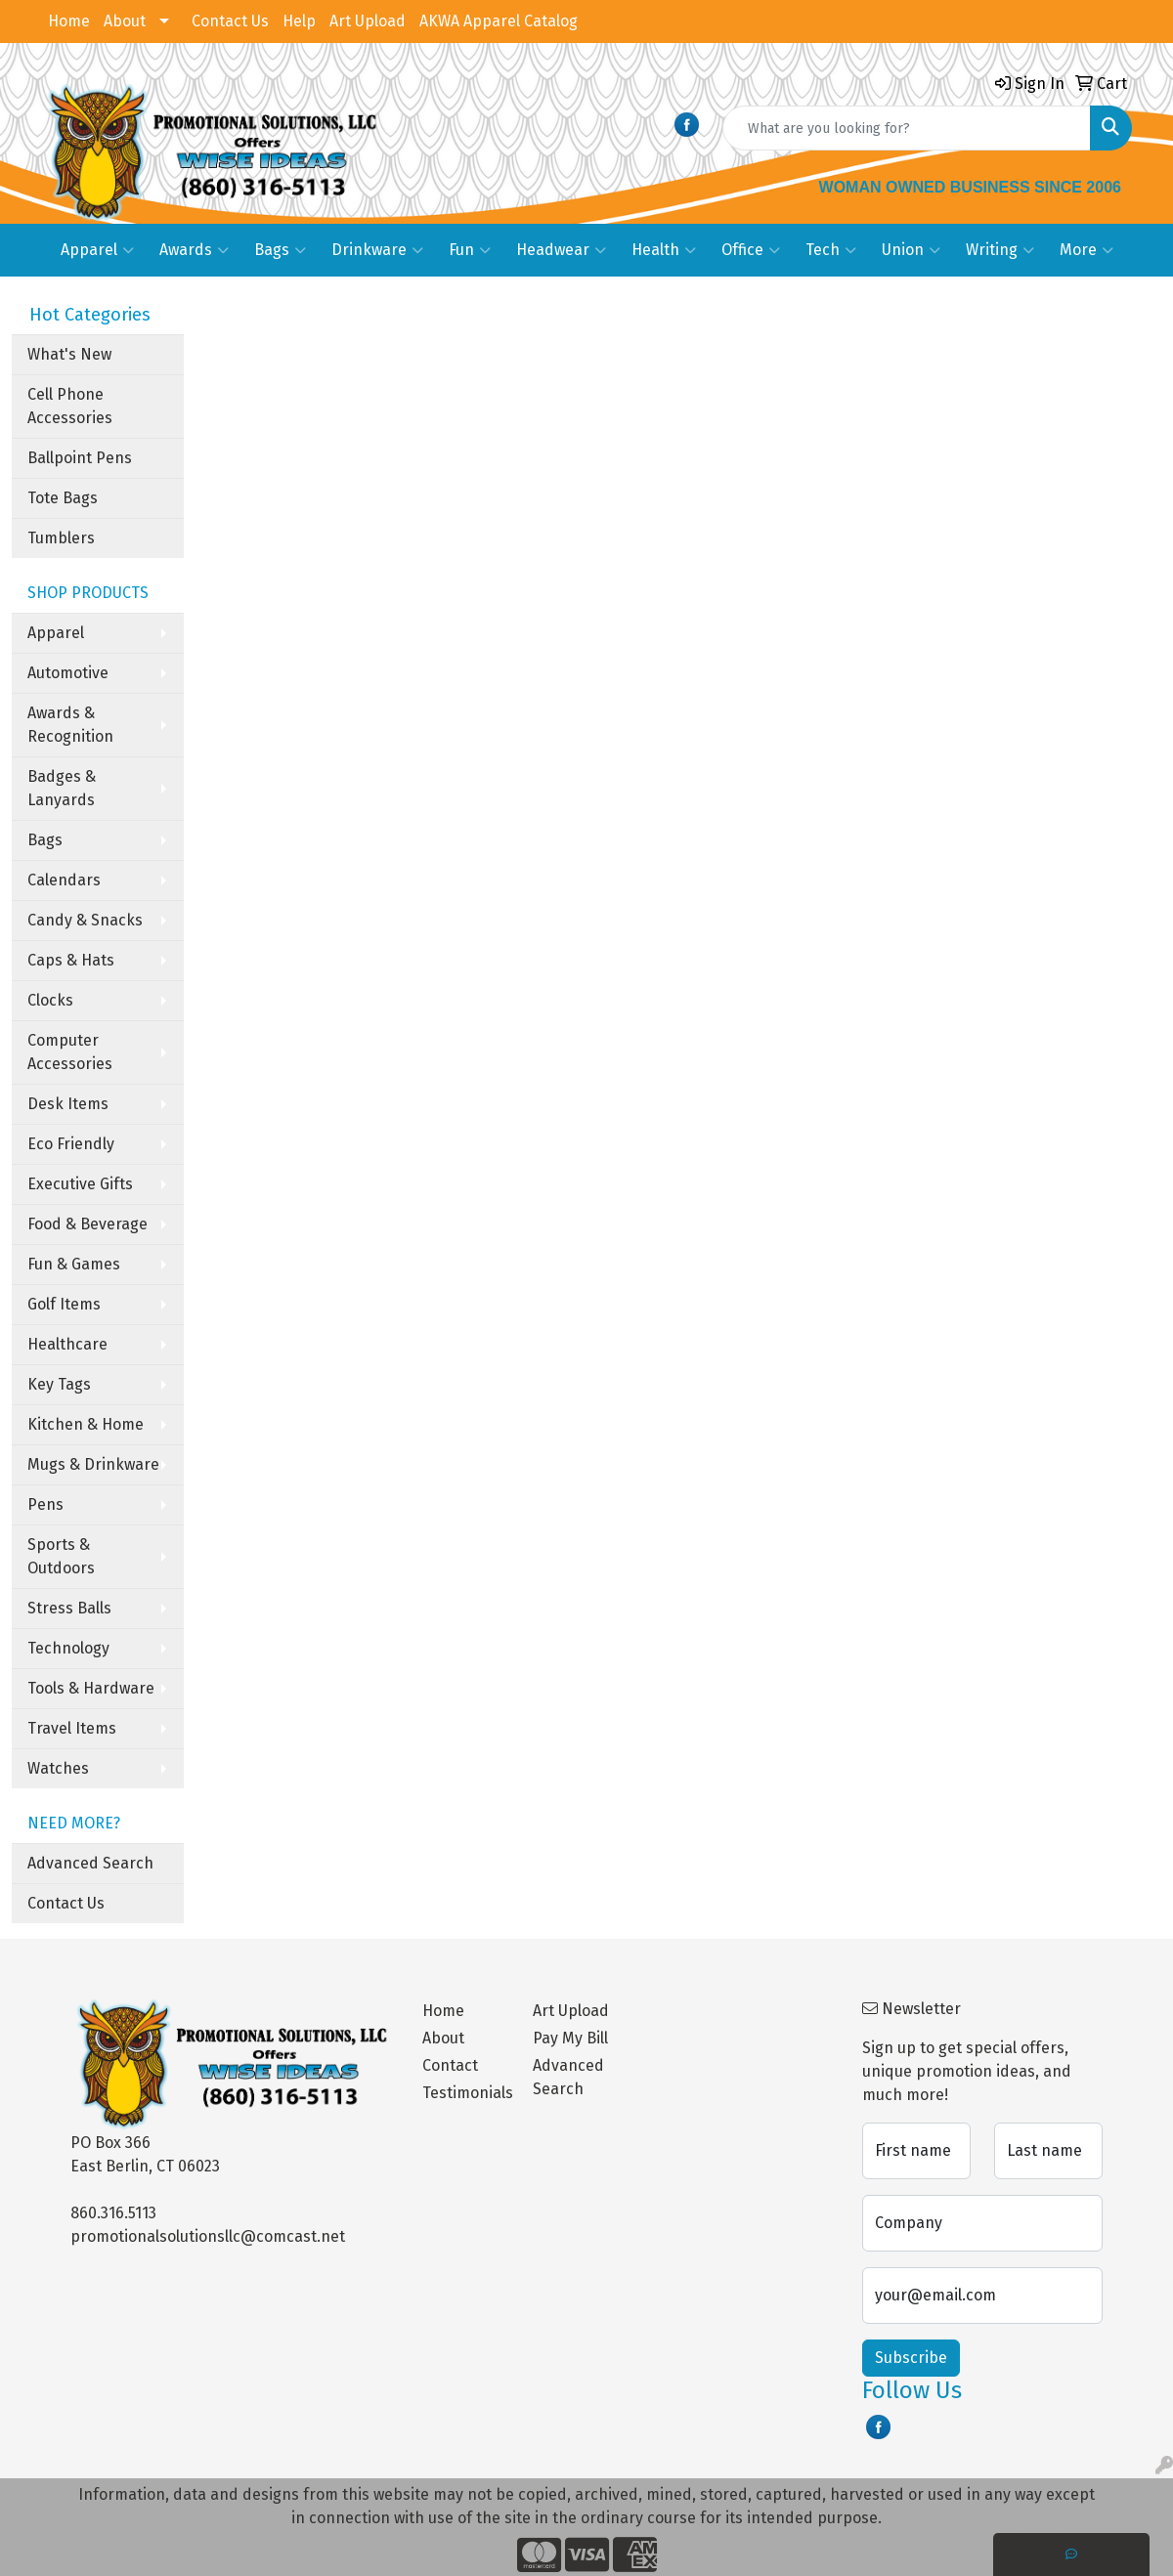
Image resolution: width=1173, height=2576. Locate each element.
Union (911, 250)
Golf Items (64, 1304)
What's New (69, 354)
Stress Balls (69, 1608)
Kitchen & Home (85, 1424)
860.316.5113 (113, 2213)
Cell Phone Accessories (69, 406)
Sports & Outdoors (61, 1556)
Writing (1000, 250)
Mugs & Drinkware (93, 1464)
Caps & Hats (70, 960)
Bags (280, 250)
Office (750, 250)
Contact (450, 2065)
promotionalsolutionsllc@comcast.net (207, 2236)
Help (299, 21)
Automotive (68, 673)
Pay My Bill (570, 2038)
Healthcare (67, 1344)
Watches (58, 1768)
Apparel (97, 250)
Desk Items (68, 1104)
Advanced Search (90, 1863)
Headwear (561, 250)
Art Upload (367, 21)
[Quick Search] (906, 128)
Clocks (50, 1000)
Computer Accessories (69, 1052)
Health (663, 250)
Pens (45, 1504)
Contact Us (230, 21)
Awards (194, 250)
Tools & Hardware (90, 1688)
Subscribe (911, 2357)
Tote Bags (62, 498)
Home (69, 21)
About (125, 21)
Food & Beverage (87, 1224)
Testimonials (465, 2092)
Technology (68, 1648)
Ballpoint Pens (79, 458)
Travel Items (71, 1728)
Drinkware (377, 250)
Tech (830, 250)
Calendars (64, 880)
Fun (470, 250)
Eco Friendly (70, 1144)
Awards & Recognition (70, 725)
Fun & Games (73, 1264)
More (1086, 250)
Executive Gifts (80, 1184)
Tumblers (61, 538)
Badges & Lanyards (61, 788)
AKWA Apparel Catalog (498, 21)
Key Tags (59, 1384)
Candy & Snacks (85, 920)
